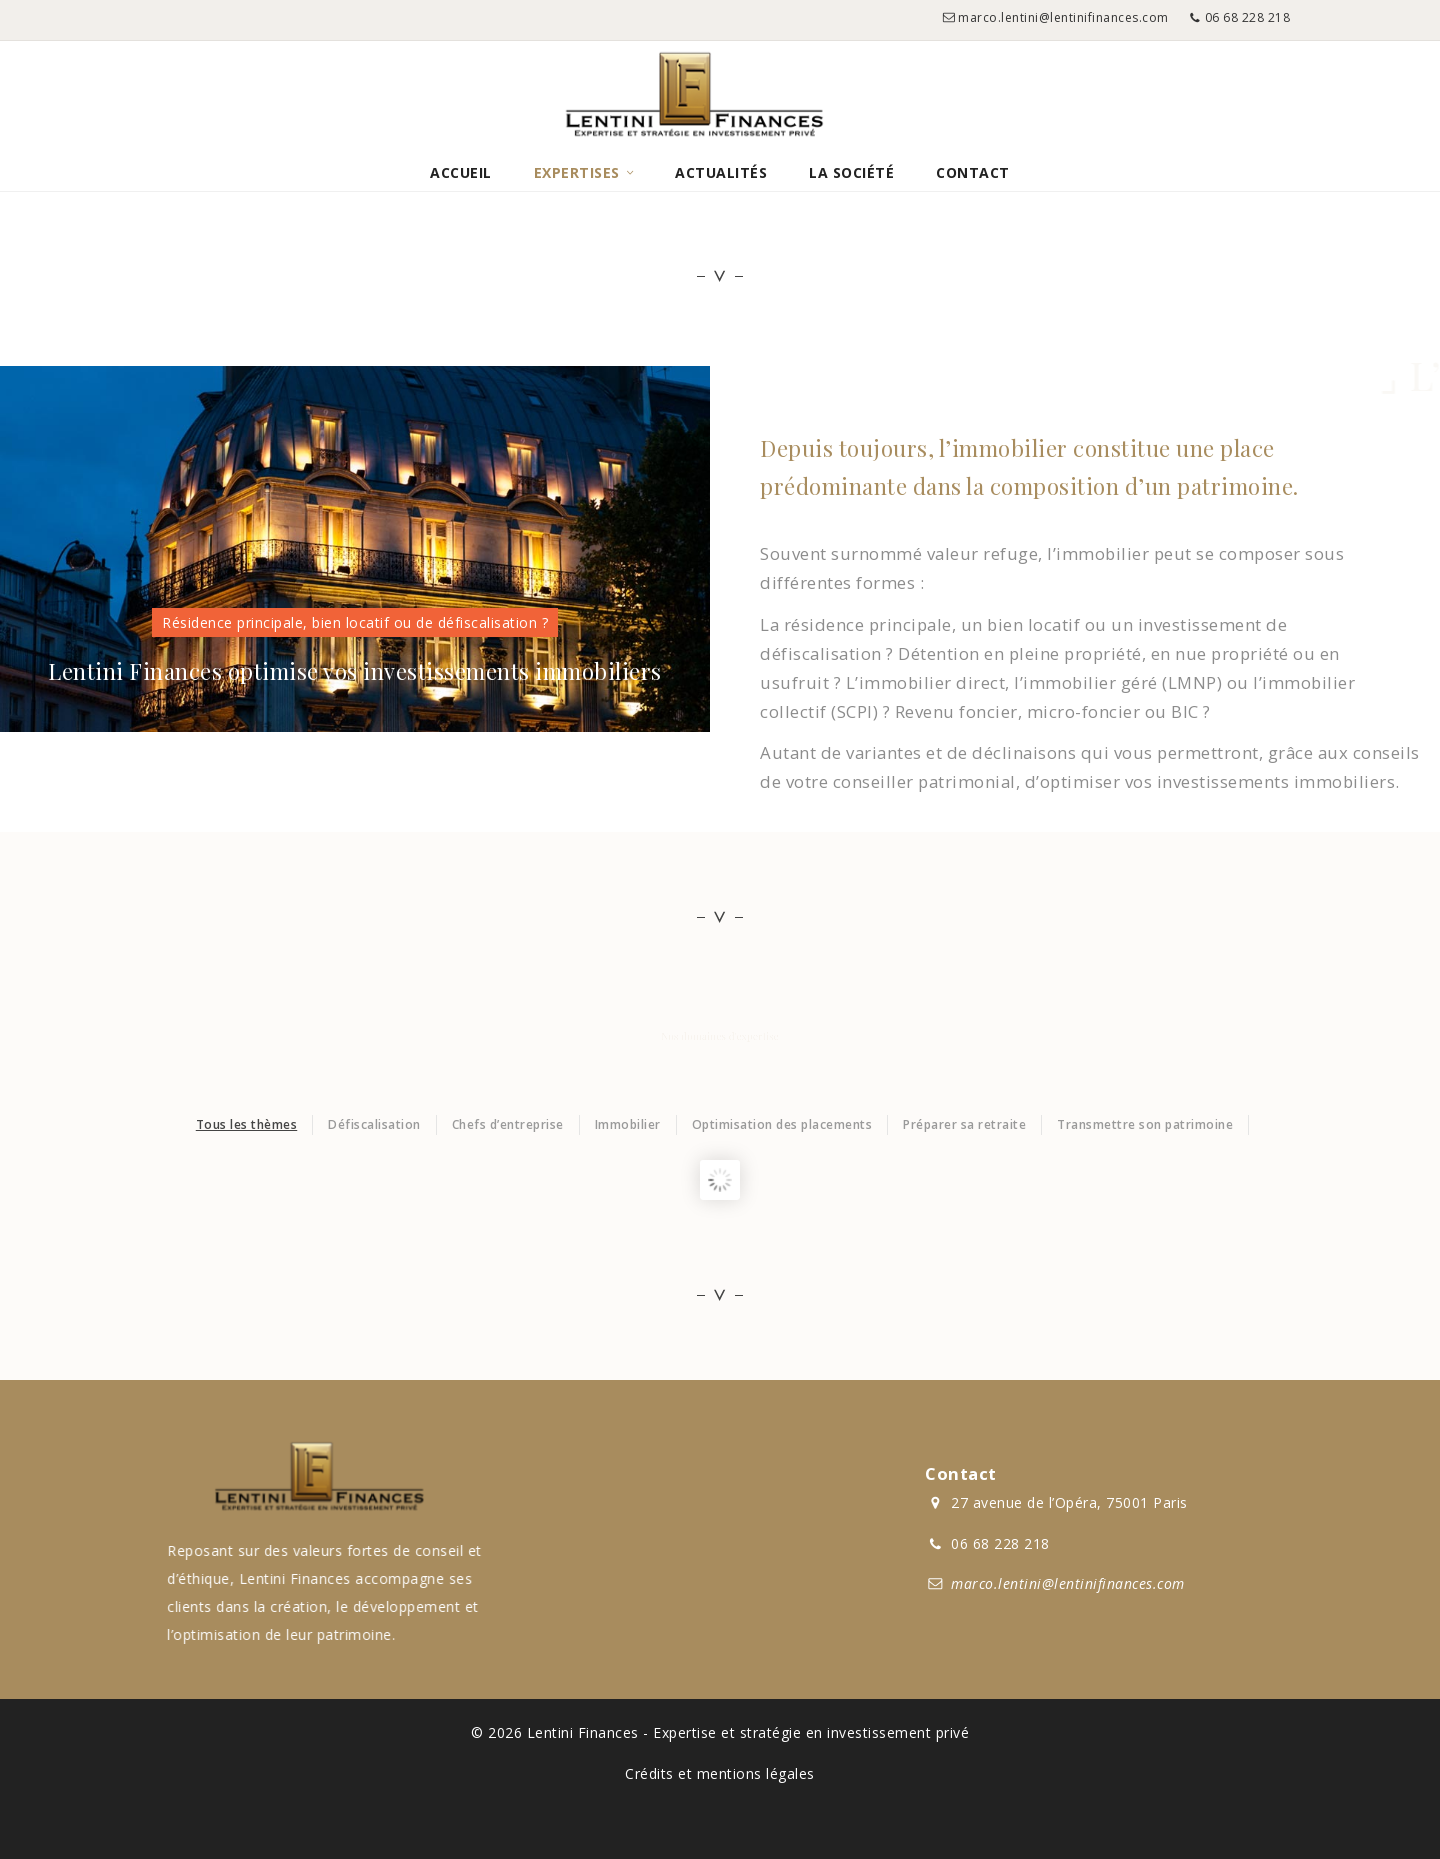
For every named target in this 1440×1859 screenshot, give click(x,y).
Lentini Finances (583, 1732)
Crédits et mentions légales (720, 1773)
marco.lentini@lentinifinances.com (1063, 17)
